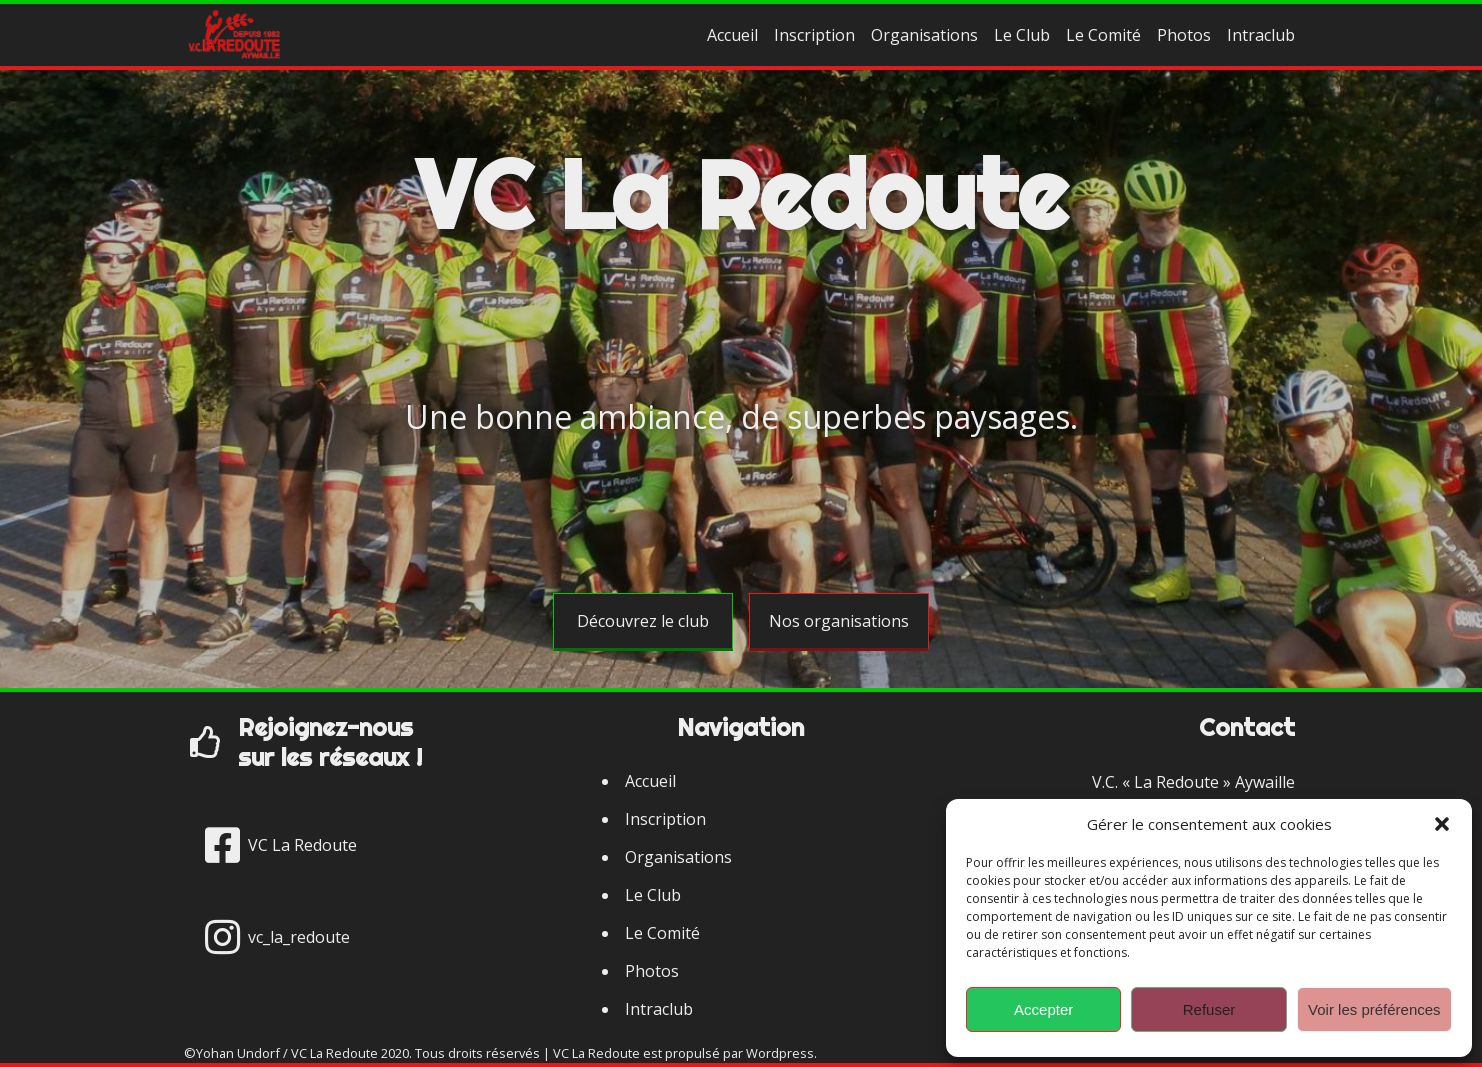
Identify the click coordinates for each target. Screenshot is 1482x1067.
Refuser (1209, 1009)
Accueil (732, 35)
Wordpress (780, 1053)
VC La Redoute (741, 194)
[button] (1442, 824)
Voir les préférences (1374, 1009)
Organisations (924, 35)
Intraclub (1261, 35)
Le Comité (1103, 35)
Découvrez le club (643, 621)
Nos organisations (839, 621)
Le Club (1022, 35)
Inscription (814, 35)
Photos (1184, 35)
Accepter (1043, 1009)
